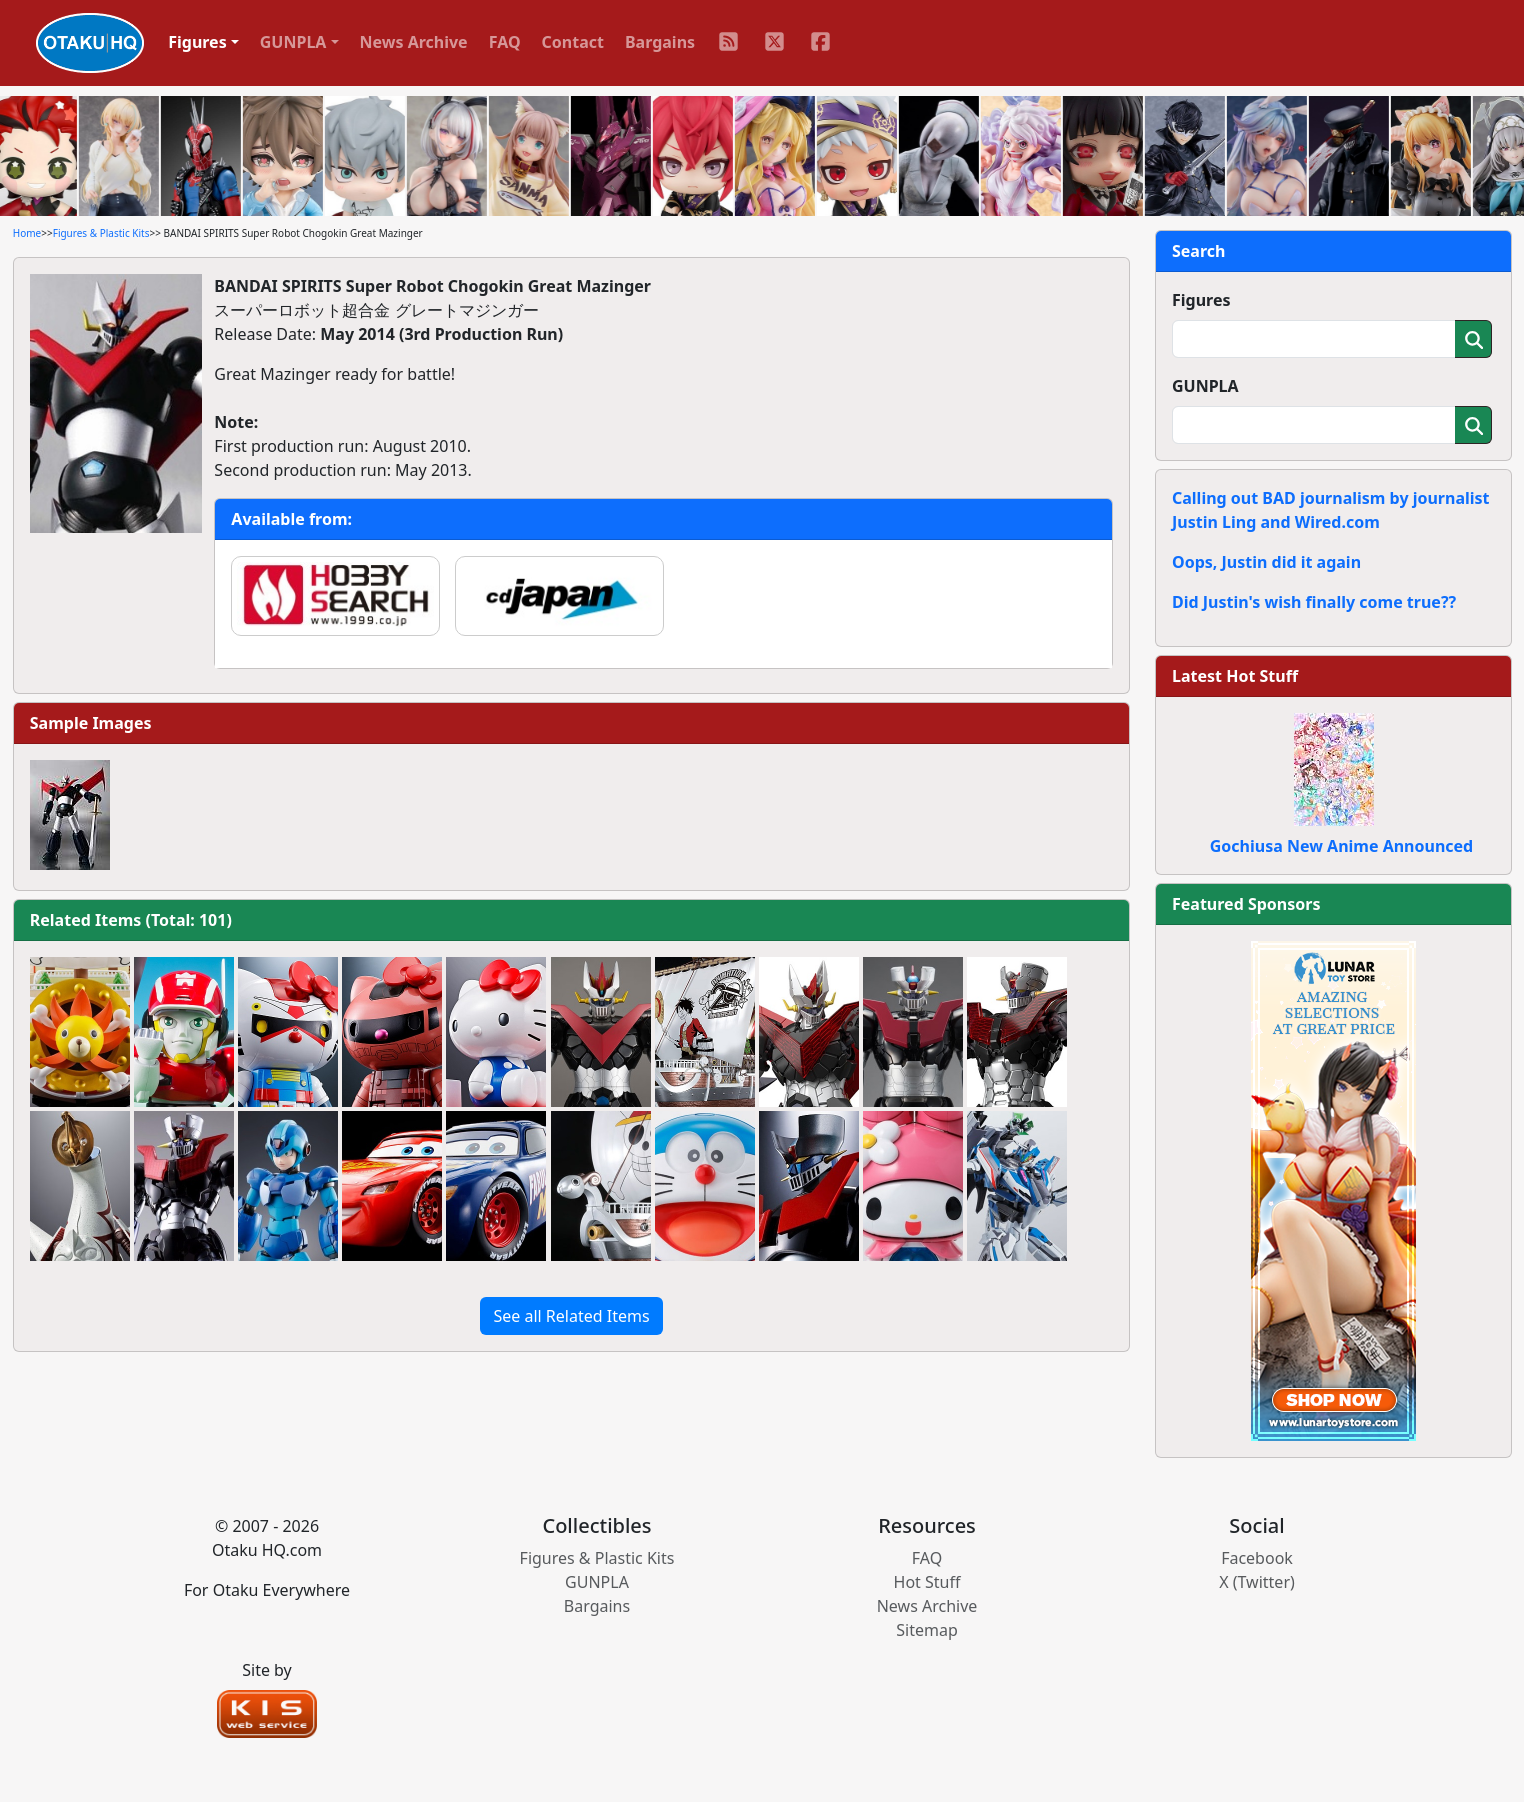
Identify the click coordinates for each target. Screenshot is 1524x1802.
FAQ (505, 42)
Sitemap (927, 1630)
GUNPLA (1205, 386)
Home (27, 233)
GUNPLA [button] (293, 42)
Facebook (1257, 1558)
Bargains (660, 42)
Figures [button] (197, 42)
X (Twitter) (1257, 1582)
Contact (573, 42)
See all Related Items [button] (571, 1316)
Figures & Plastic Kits (101, 233)
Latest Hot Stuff (1235, 676)
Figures (1201, 300)
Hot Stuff (927, 1582)
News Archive (414, 42)
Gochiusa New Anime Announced (1341, 846)
